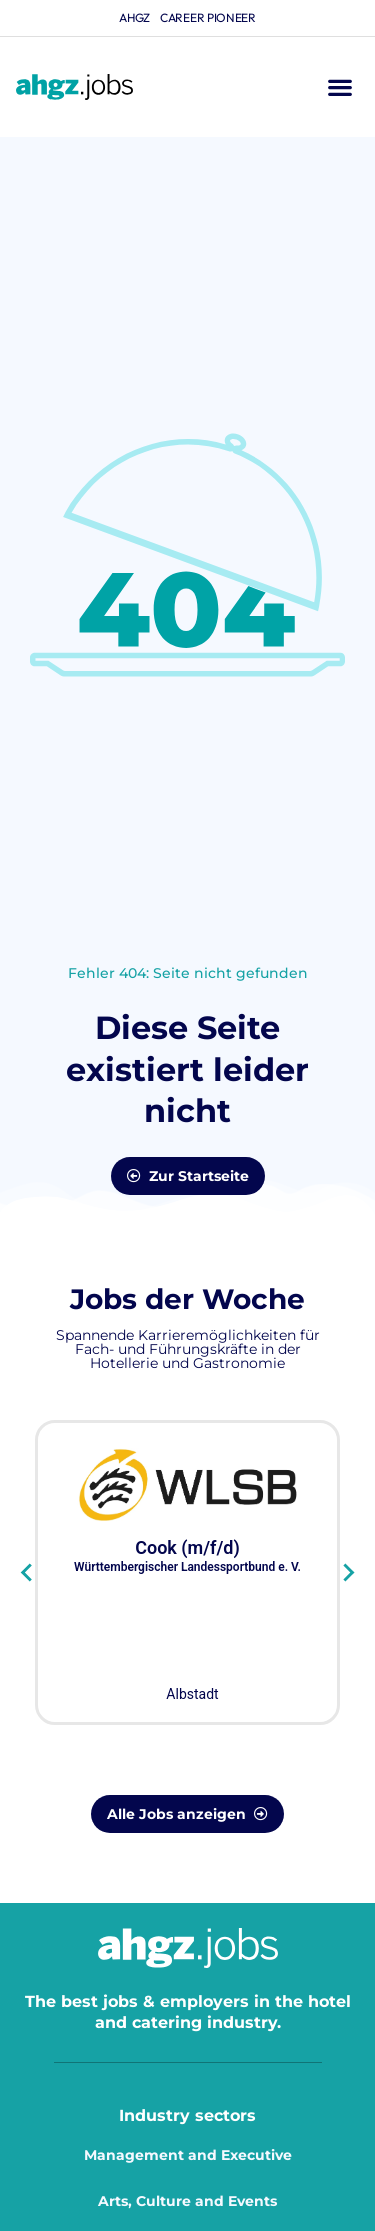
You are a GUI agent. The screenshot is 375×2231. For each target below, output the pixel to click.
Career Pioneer (208, 17)
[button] (339, 87)
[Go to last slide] (27, 1573)
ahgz (134, 17)
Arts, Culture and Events (187, 2201)
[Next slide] (347, 1573)
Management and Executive (188, 2155)
